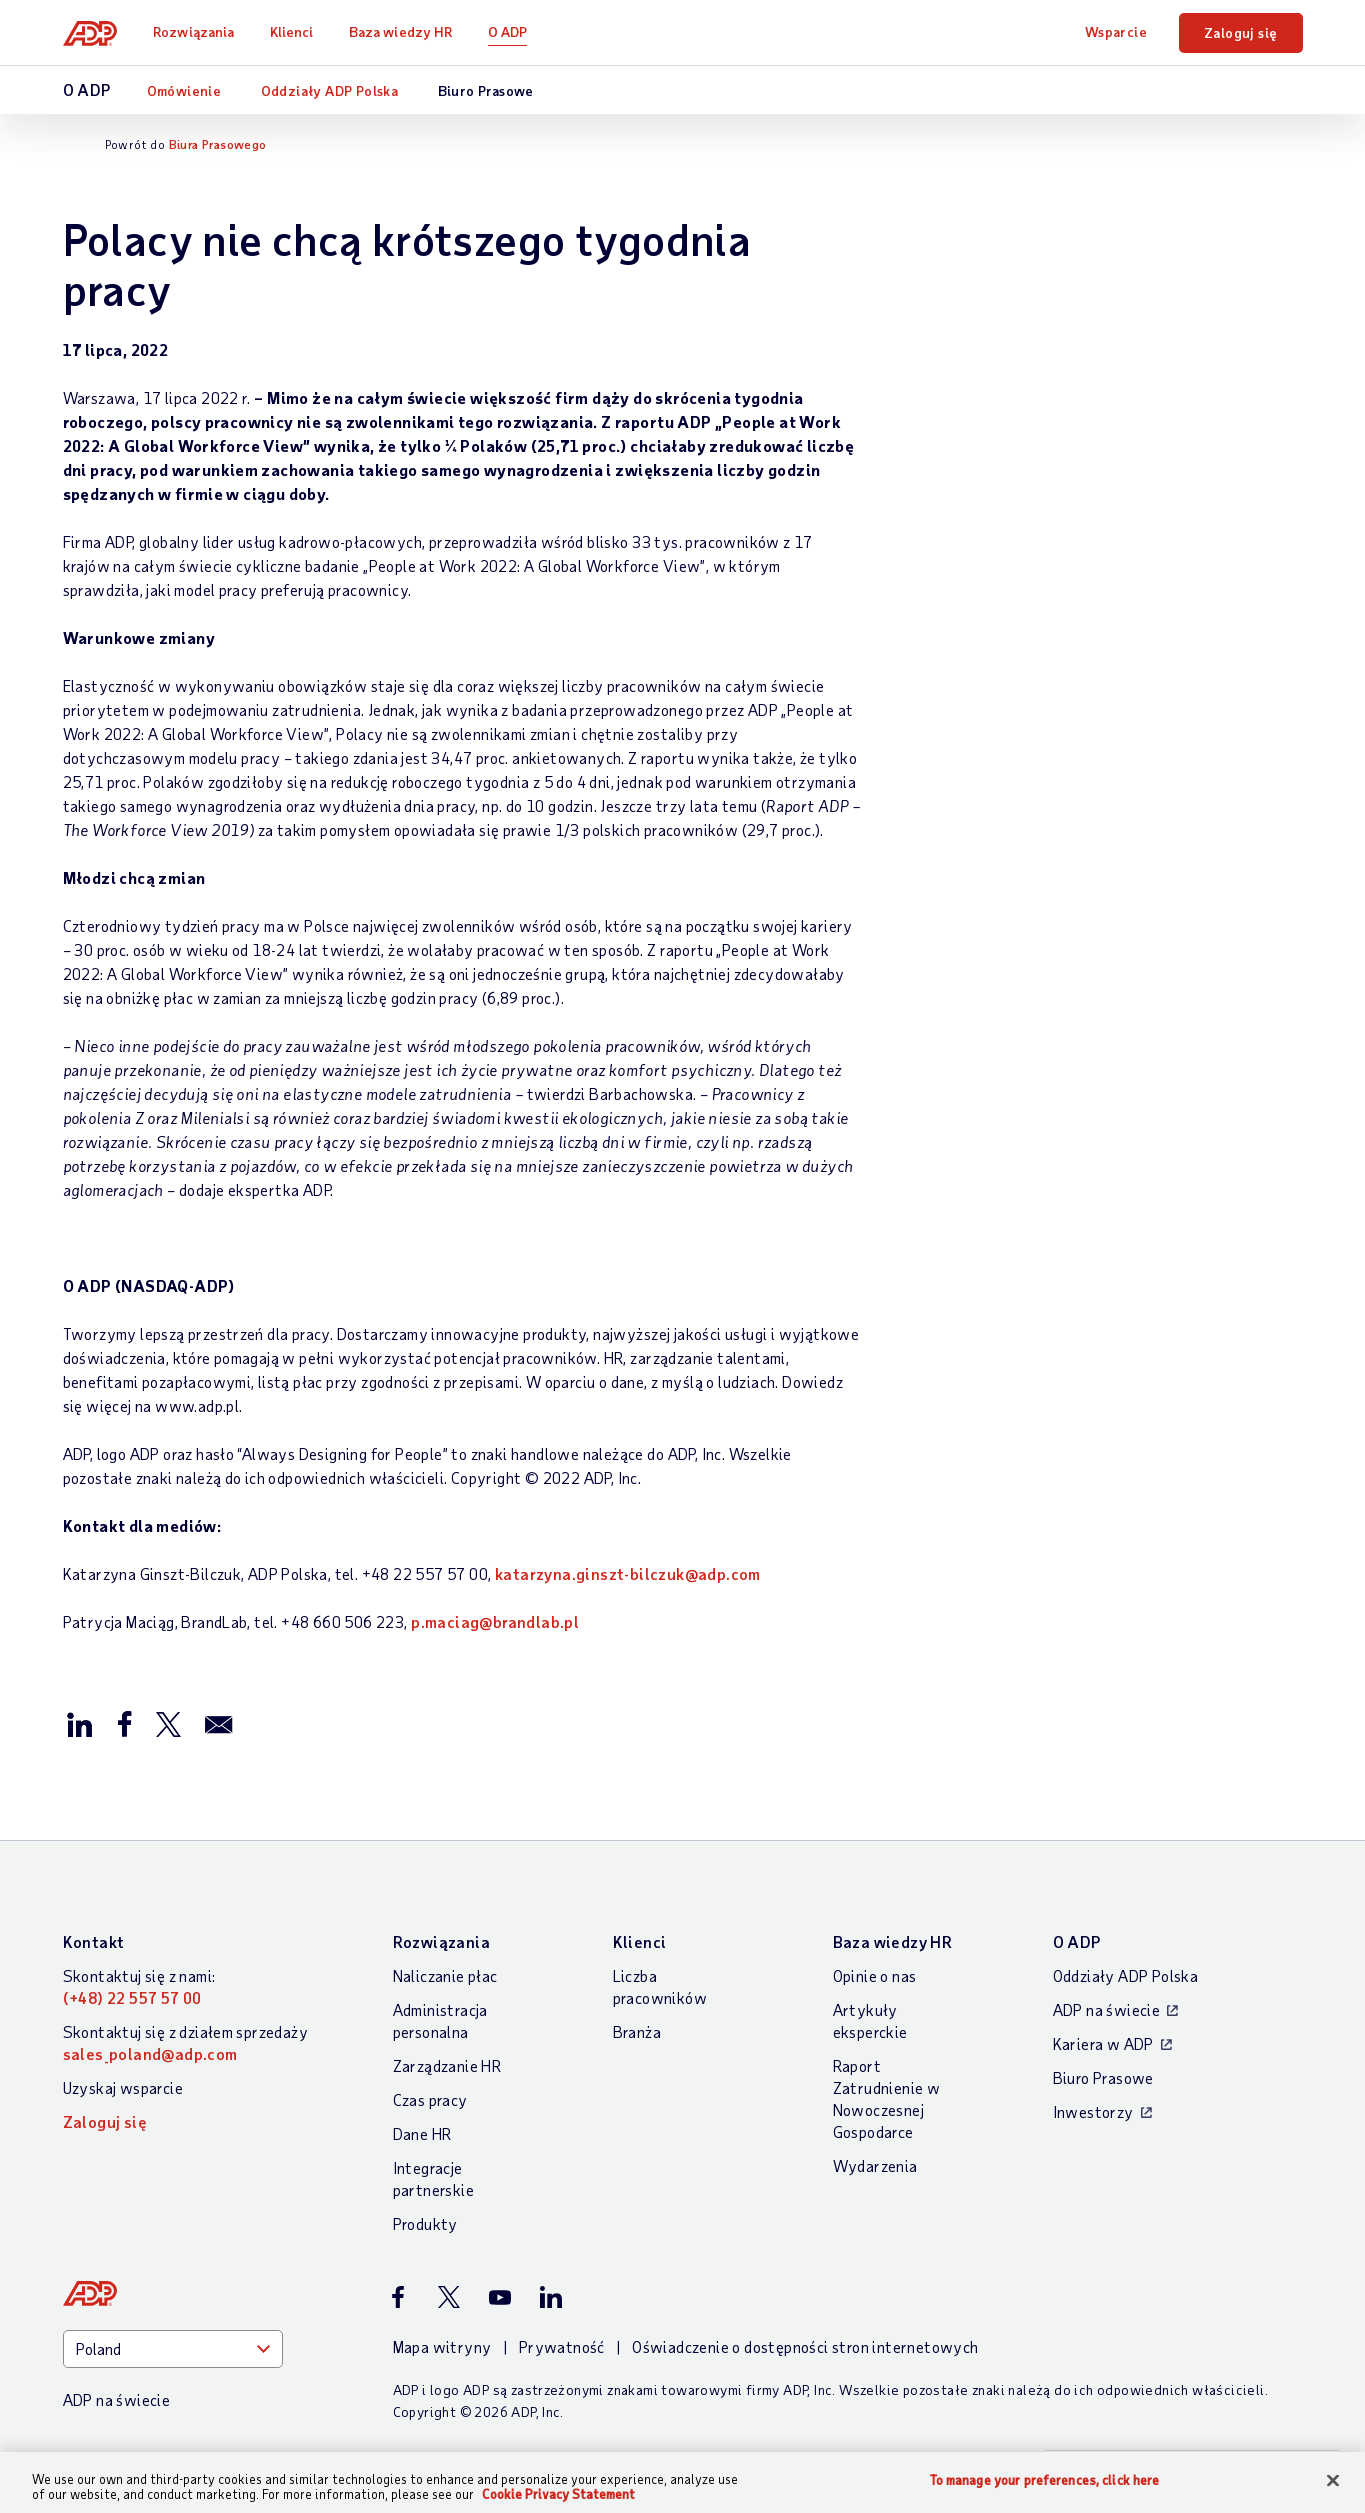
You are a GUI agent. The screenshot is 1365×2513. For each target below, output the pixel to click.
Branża (637, 2031)
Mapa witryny (442, 2346)
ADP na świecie (1107, 2009)
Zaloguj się (1240, 32)
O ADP (508, 31)
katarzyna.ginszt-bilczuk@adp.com (628, 1573)
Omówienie (184, 90)
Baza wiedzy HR (400, 31)
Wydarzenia (875, 2165)
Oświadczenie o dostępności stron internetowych (805, 2346)
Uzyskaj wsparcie (123, 2087)
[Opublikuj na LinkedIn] (80, 1723)
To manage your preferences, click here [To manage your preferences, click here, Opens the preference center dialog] (1045, 2480)
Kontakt (94, 1941)
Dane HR (422, 2133)
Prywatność (562, 2346)
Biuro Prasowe (486, 90)
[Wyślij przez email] (219, 1723)
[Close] (1333, 2481)
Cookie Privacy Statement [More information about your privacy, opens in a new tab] (558, 2494)
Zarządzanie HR (447, 2065)
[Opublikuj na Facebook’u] (124, 1723)
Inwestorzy (1093, 2111)
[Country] (173, 2349)
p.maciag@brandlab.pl (495, 1621)
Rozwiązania (193, 31)
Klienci (292, 31)
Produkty (425, 2223)
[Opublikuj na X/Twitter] (168, 1723)
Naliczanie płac (445, 1975)
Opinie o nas (875, 1975)
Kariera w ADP (1103, 2043)
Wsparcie (1116, 31)
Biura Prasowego (218, 144)
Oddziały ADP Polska (330, 90)
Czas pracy (430, 2099)
